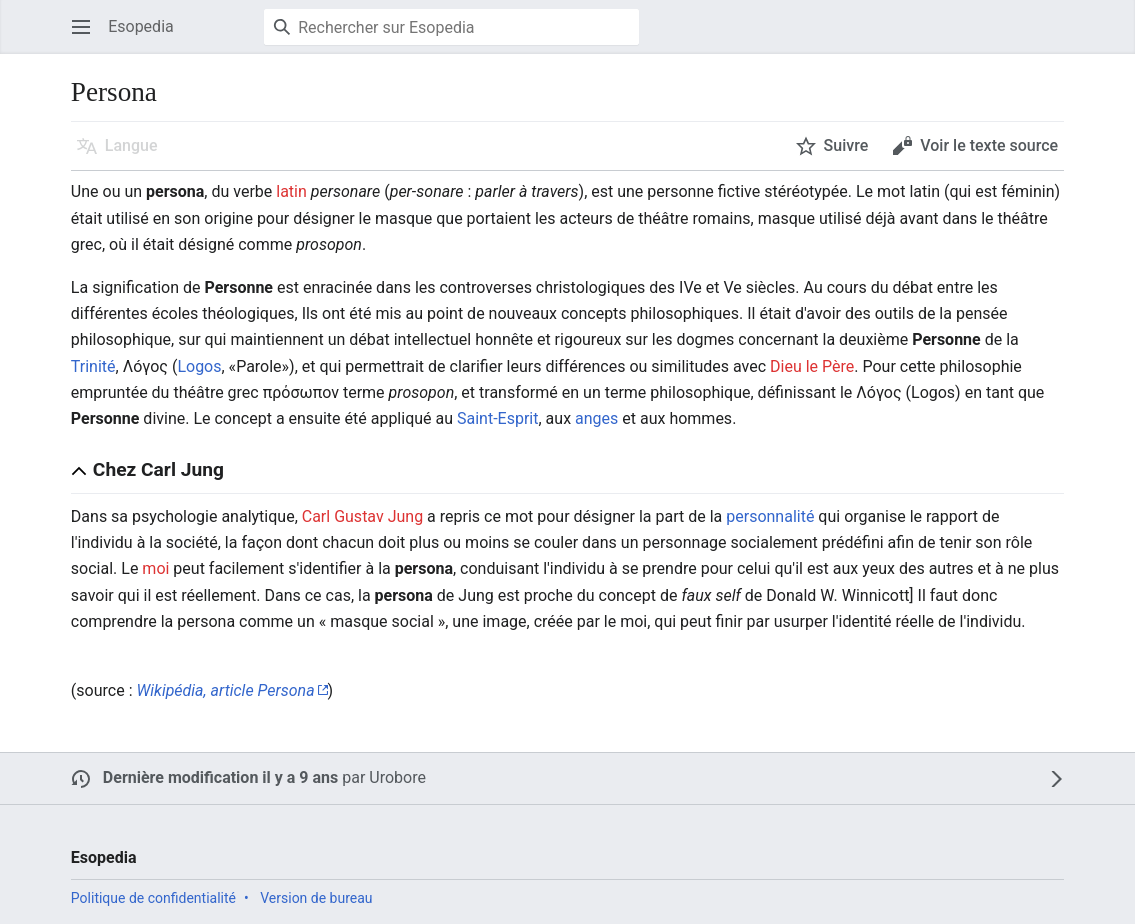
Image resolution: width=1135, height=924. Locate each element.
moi (155, 568)
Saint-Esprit (497, 418)
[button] (81, 27)
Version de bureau (316, 898)
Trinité (93, 366)
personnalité (770, 516)
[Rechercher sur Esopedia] (451, 27)
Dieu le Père (812, 366)
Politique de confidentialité (153, 898)
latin (291, 191)
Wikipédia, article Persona (225, 690)
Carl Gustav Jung (362, 516)
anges (596, 418)
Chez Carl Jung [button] (158, 469)
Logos (199, 366)
